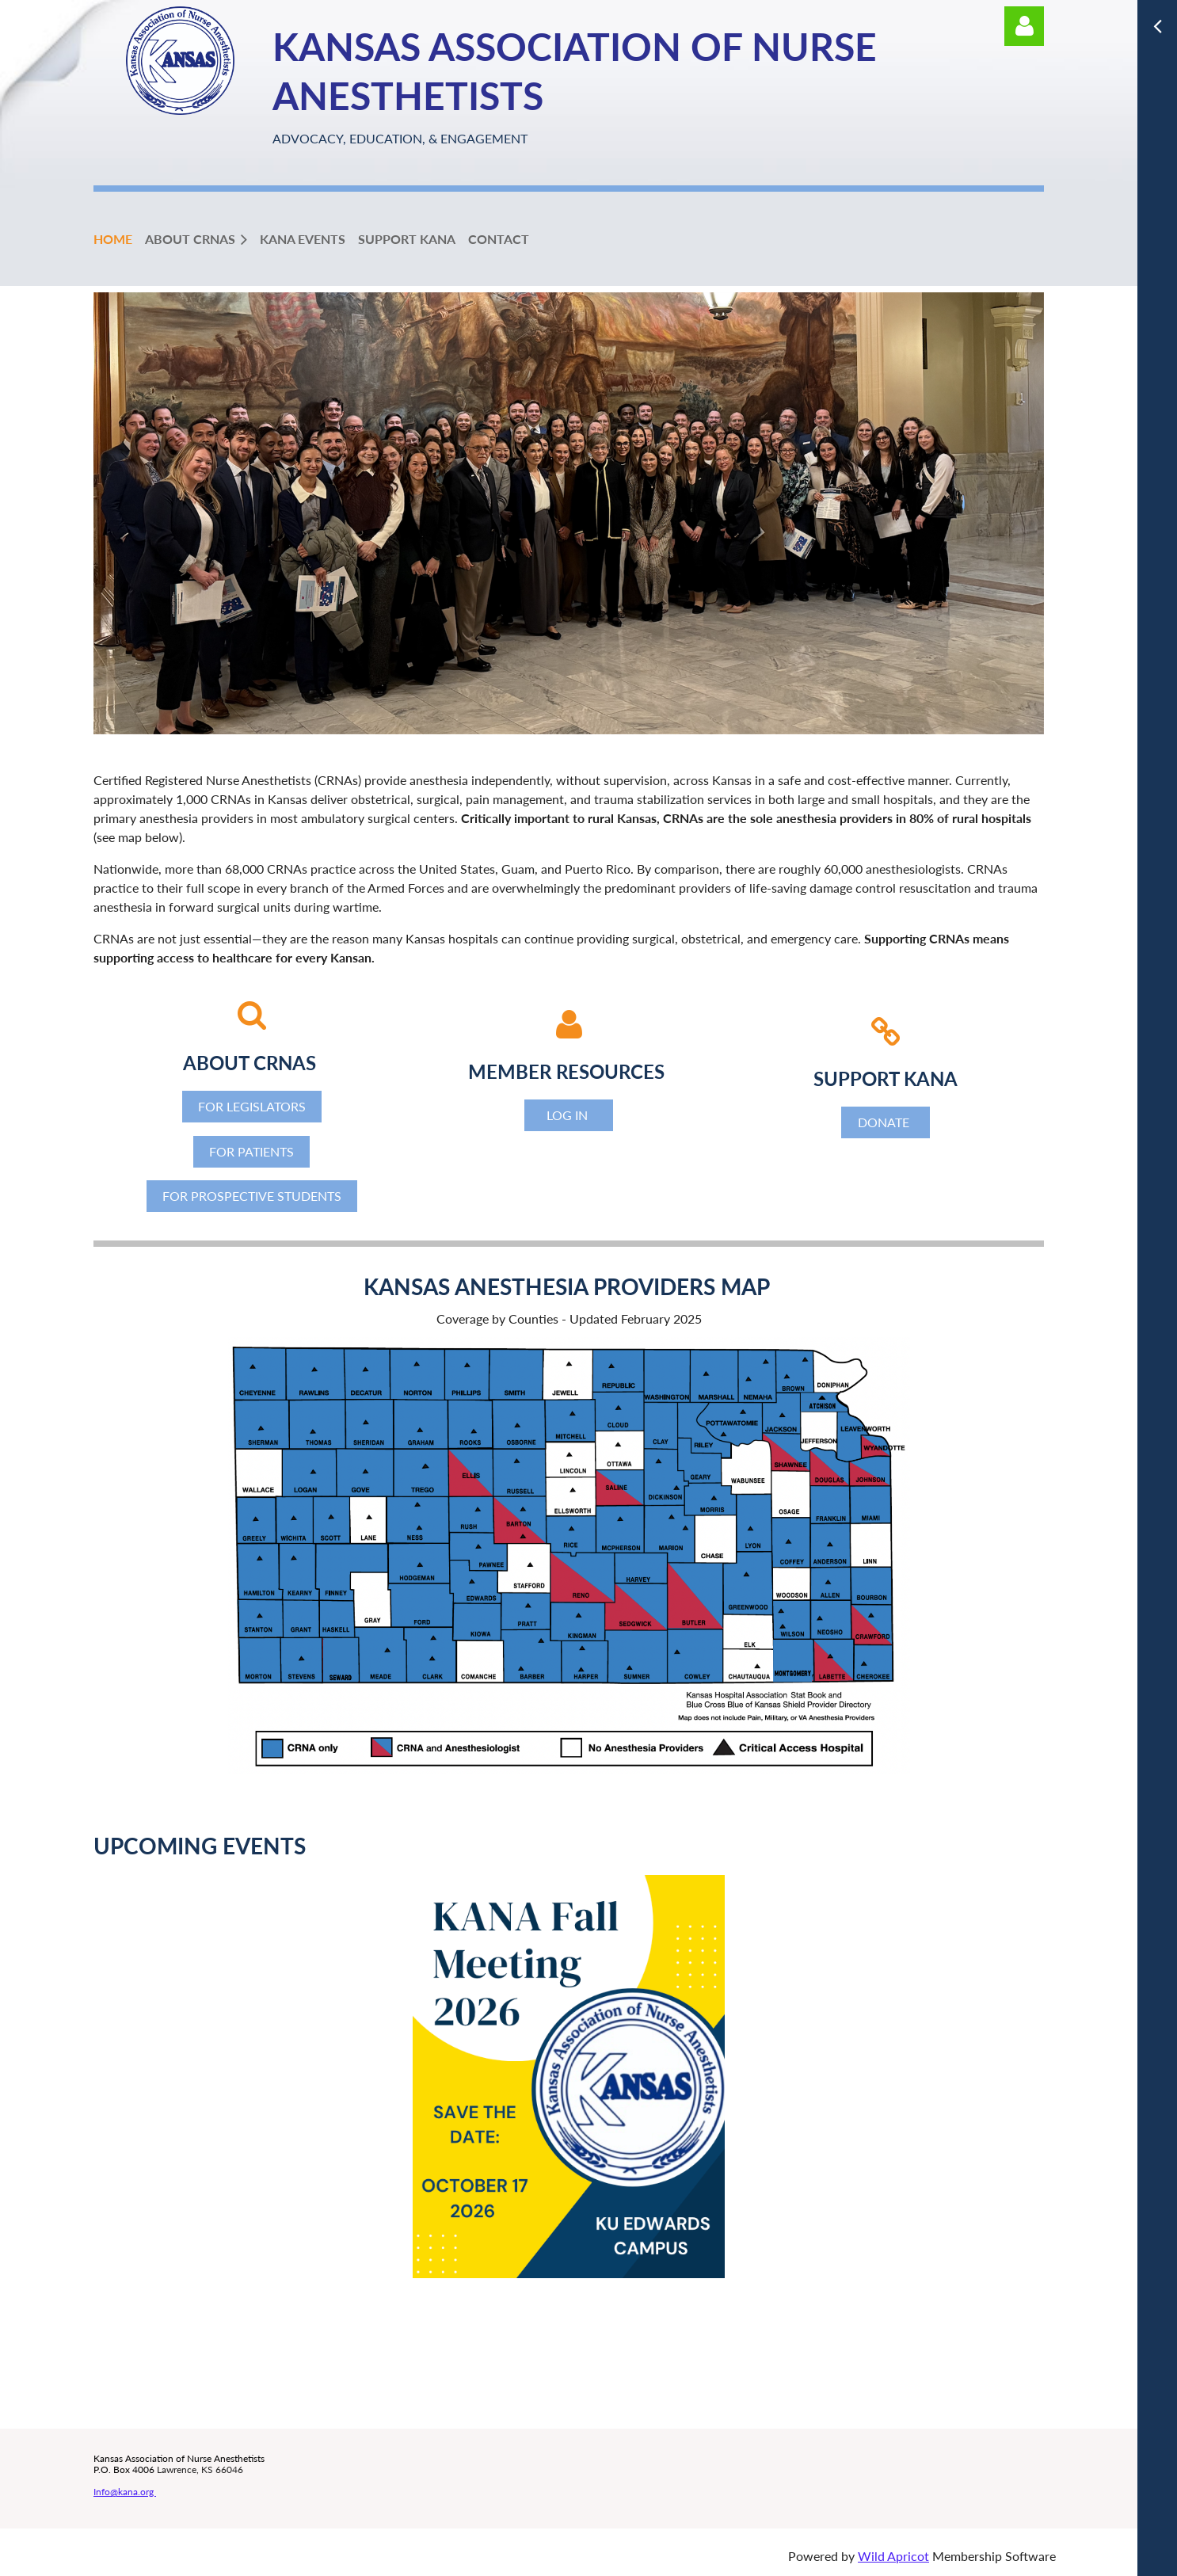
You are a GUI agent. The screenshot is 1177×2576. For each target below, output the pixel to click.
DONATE (885, 1122)
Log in (1024, 26)
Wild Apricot (893, 2555)
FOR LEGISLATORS (252, 1106)
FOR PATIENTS (251, 1151)
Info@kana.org (124, 2492)
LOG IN (569, 1114)
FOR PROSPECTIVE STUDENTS (251, 1195)
